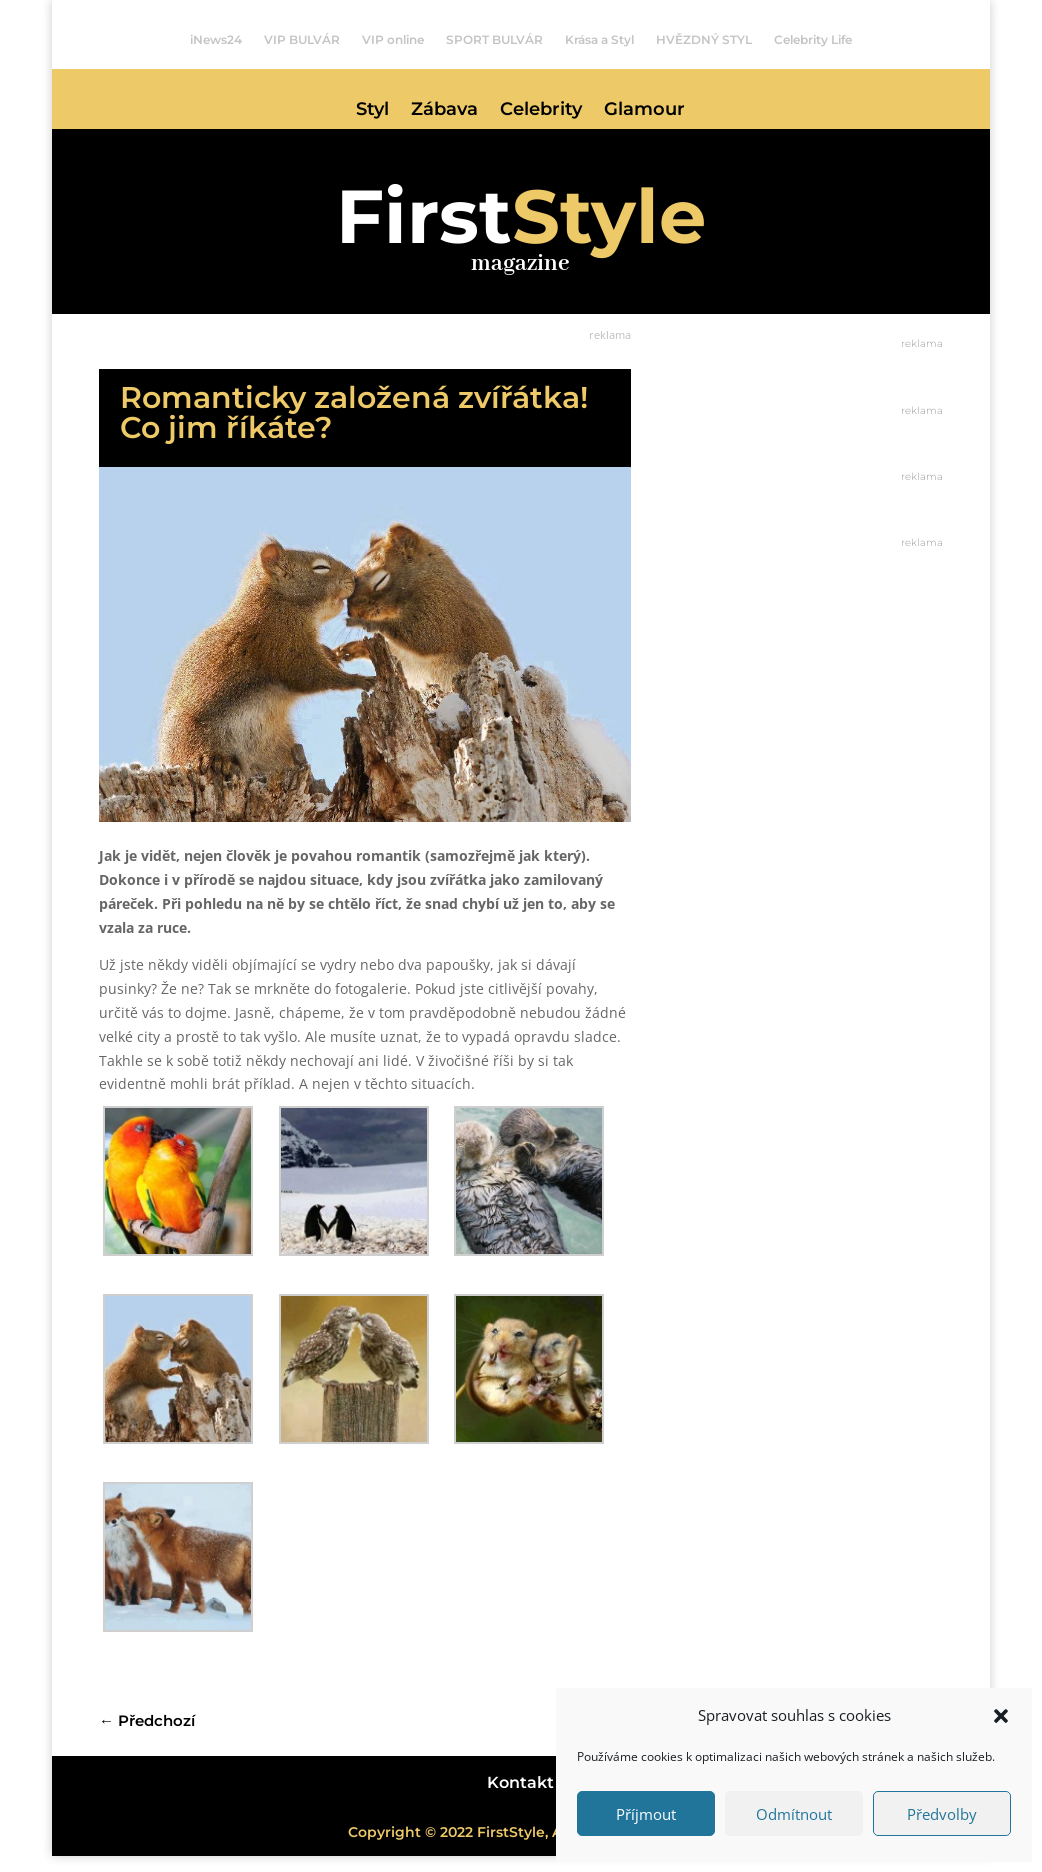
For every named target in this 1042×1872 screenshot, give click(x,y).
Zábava (444, 111)
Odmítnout (794, 1814)
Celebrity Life (813, 40)
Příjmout (646, 1814)
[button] (1001, 1716)
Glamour (644, 111)
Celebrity (541, 111)
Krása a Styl (599, 40)
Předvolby (942, 1814)
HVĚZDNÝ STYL (704, 40)
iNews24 (216, 40)
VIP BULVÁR (302, 40)
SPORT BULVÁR (494, 40)
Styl (372, 111)
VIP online (393, 40)
